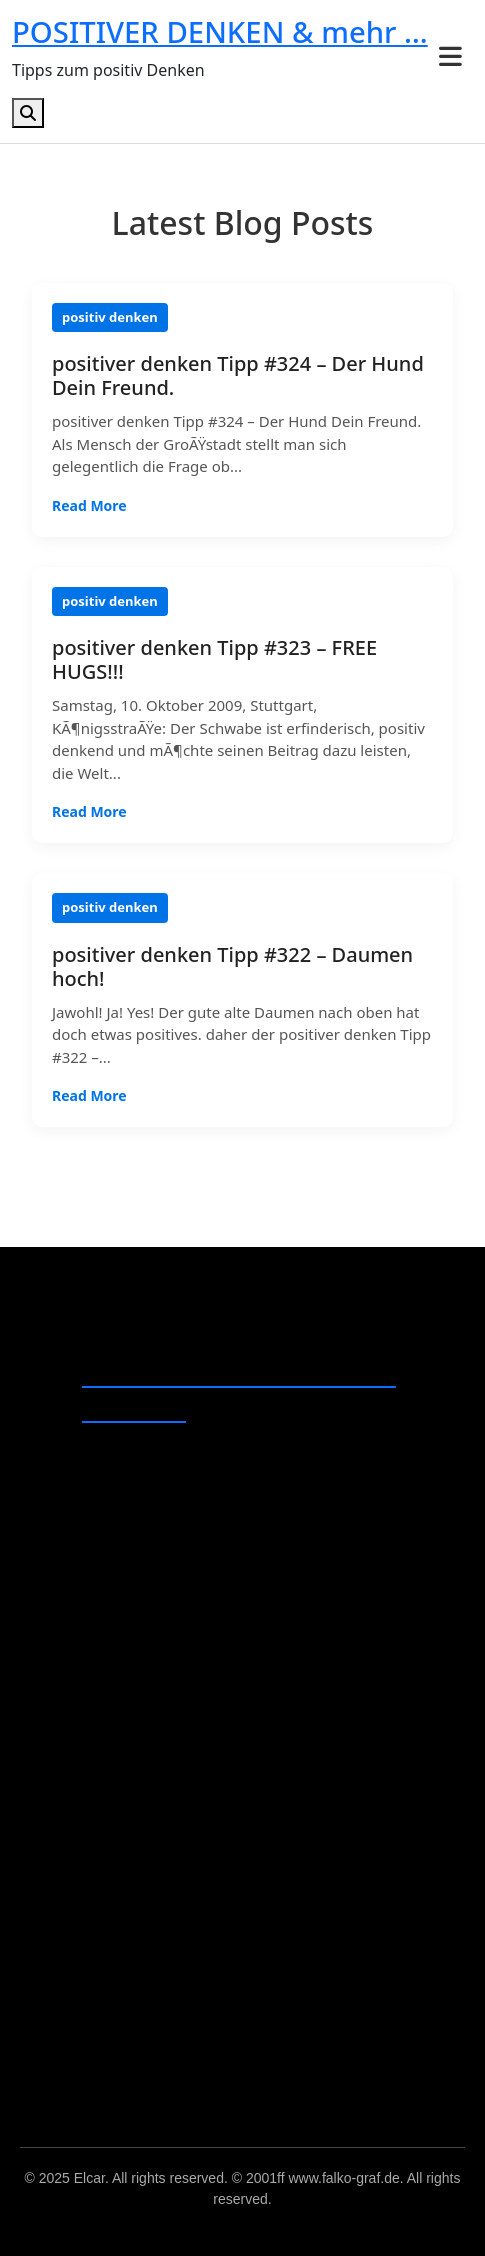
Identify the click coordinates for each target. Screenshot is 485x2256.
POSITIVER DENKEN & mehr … (220, 32)
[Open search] (28, 113)
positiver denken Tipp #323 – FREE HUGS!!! (214, 660)
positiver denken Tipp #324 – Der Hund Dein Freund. (238, 376)
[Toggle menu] (450, 56)
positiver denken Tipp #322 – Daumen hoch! (232, 967)
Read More (89, 505)
